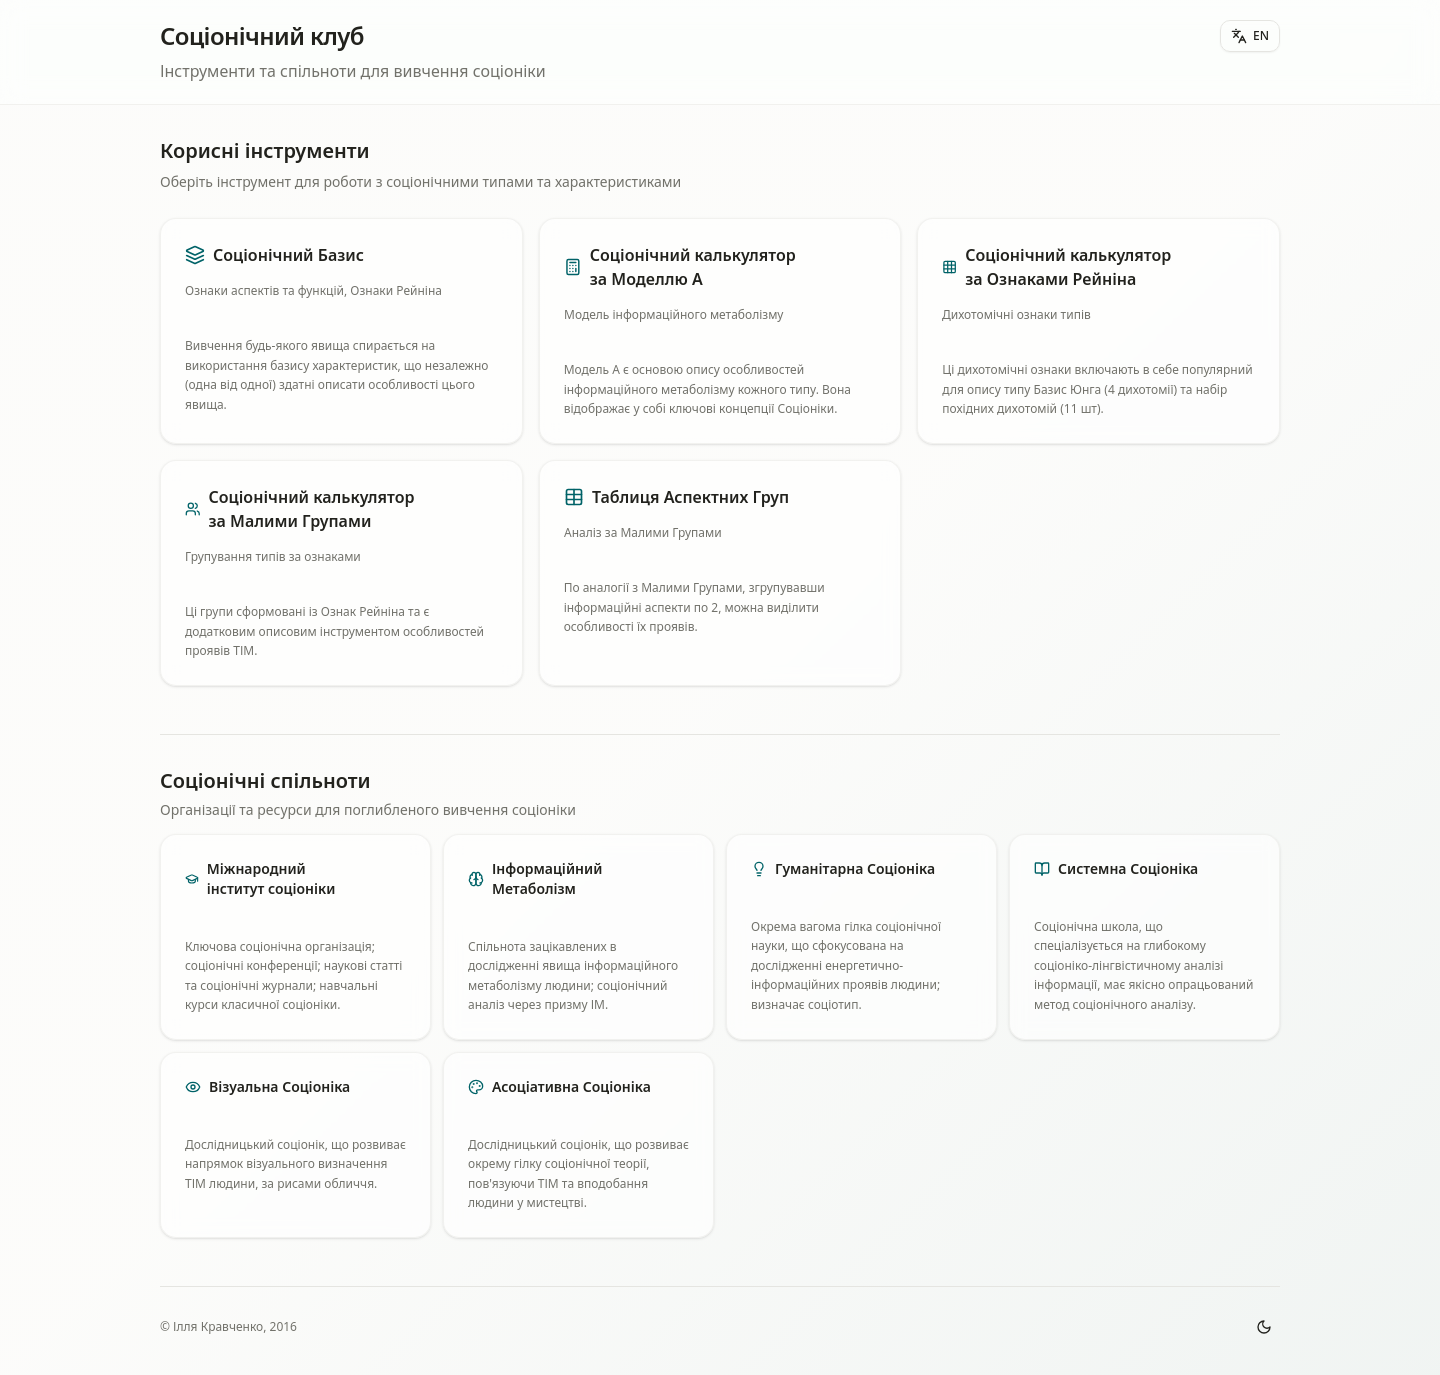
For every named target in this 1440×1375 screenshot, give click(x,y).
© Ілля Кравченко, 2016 (228, 1326)
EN (1250, 35)
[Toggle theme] (1264, 1327)
